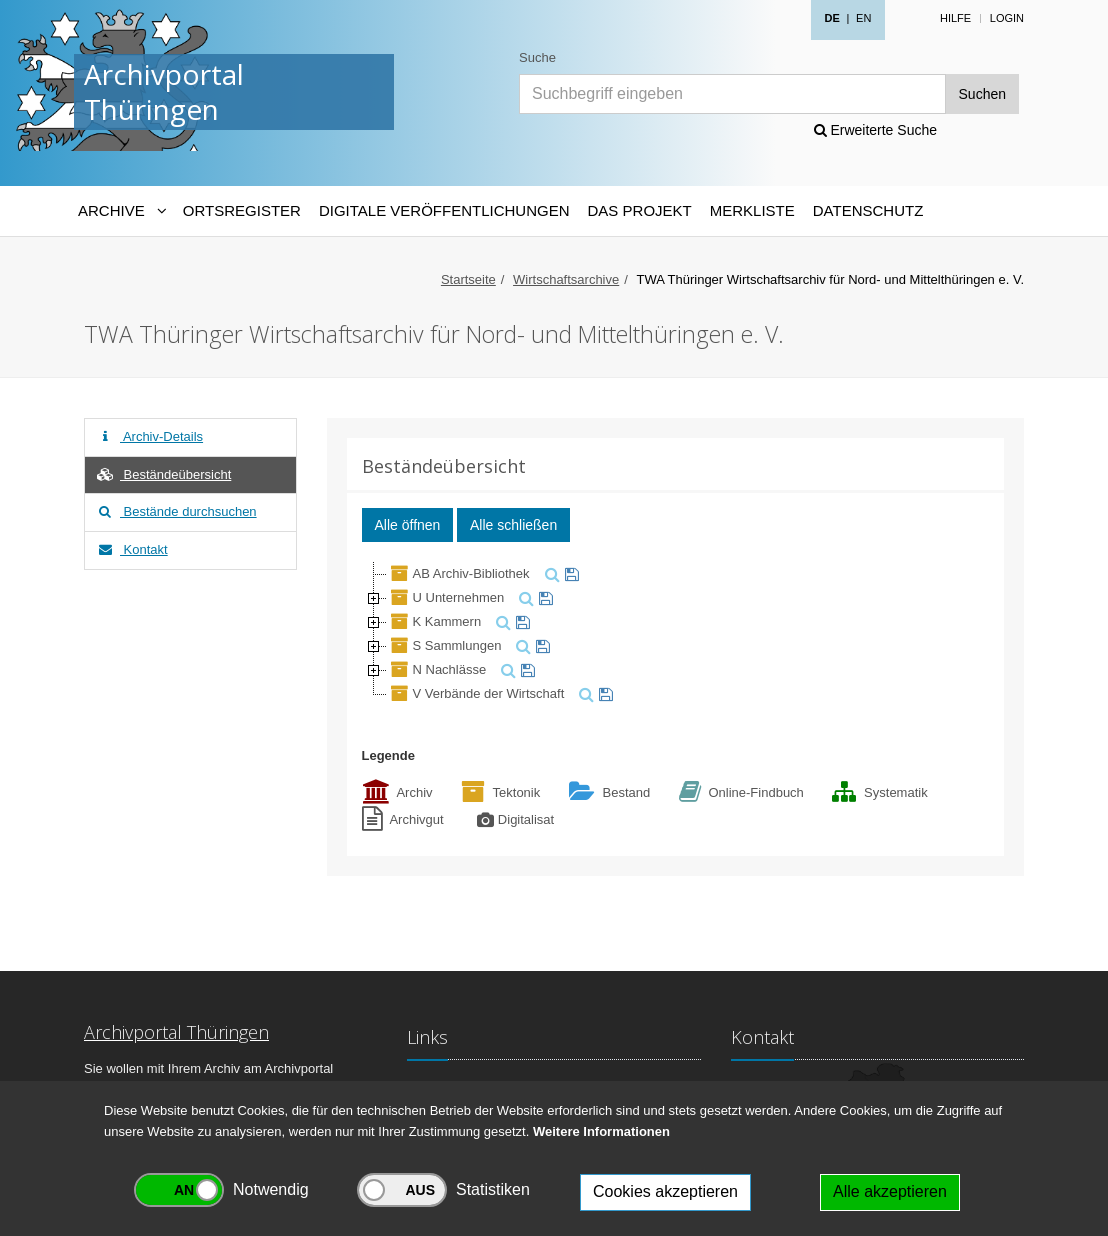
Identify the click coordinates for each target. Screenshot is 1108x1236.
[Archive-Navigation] (121, 211)
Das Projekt (640, 210)
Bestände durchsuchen (176, 511)
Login (1007, 18)
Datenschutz (868, 210)
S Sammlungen (444, 645)
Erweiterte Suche (876, 130)
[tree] (676, 634)
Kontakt (131, 549)
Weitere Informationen (601, 1131)
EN (863, 18)
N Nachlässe (437, 669)
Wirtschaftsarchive (566, 279)
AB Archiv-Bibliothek (458, 573)
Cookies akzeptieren (665, 1191)
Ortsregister (242, 210)
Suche (537, 57)
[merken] (569, 573)
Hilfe (955, 18)
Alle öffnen (408, 525)
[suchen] (550, 573)
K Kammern (434, 621)
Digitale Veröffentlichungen (444, 210)
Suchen (982, 94)
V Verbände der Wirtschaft (476, 693)
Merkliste (752, 210)
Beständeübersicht (163, 474)
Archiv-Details (149, 436)
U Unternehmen (446, 597)
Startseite (468, 279)
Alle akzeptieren (890, 1191)
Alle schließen (513, 525)
